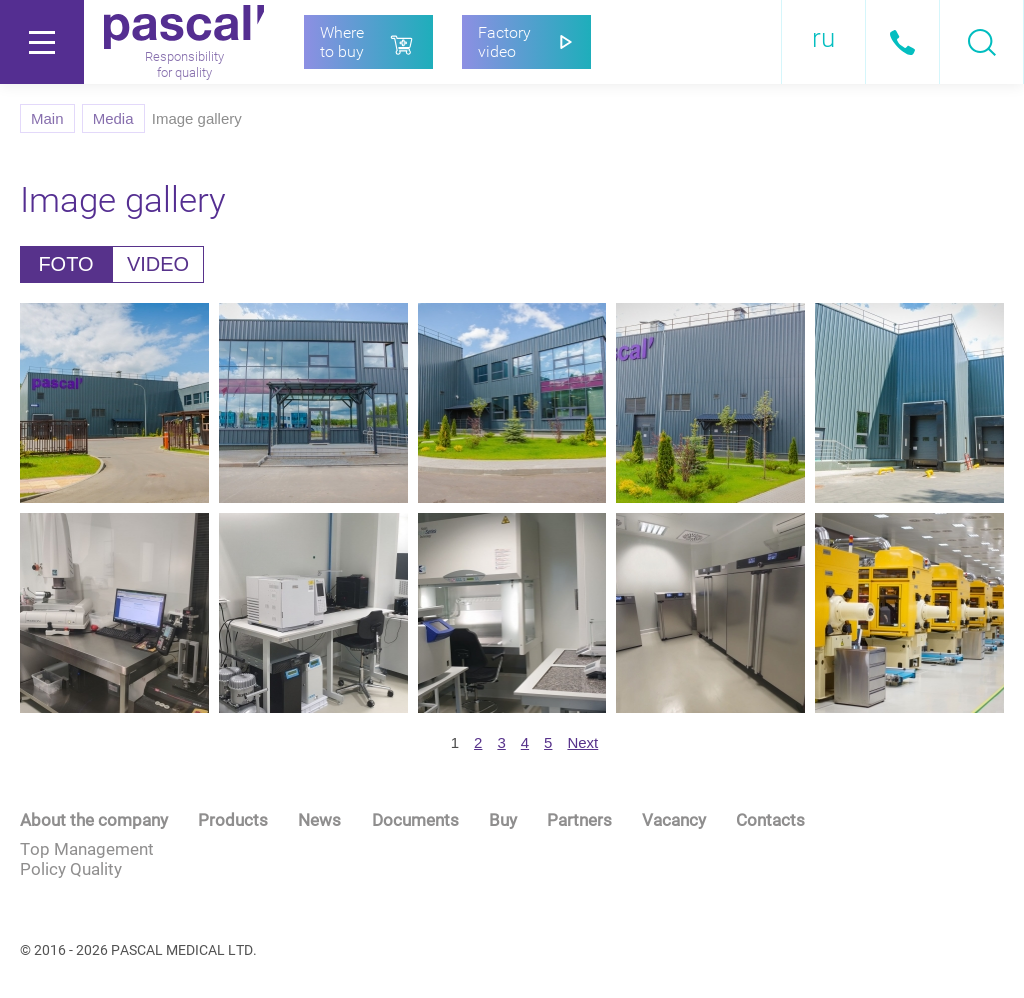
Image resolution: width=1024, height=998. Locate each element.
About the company (94, 820)
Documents (415, 820)
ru (823, 38)
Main (47, 118)
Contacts (770, 820)
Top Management (87, 849)
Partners (579, 820)
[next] (582, 742)
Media (113, 118)
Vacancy (674, 820)
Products (233, 820)
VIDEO (158, 264)
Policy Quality (71, 869)
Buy (503, 820)
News (319, 820)
